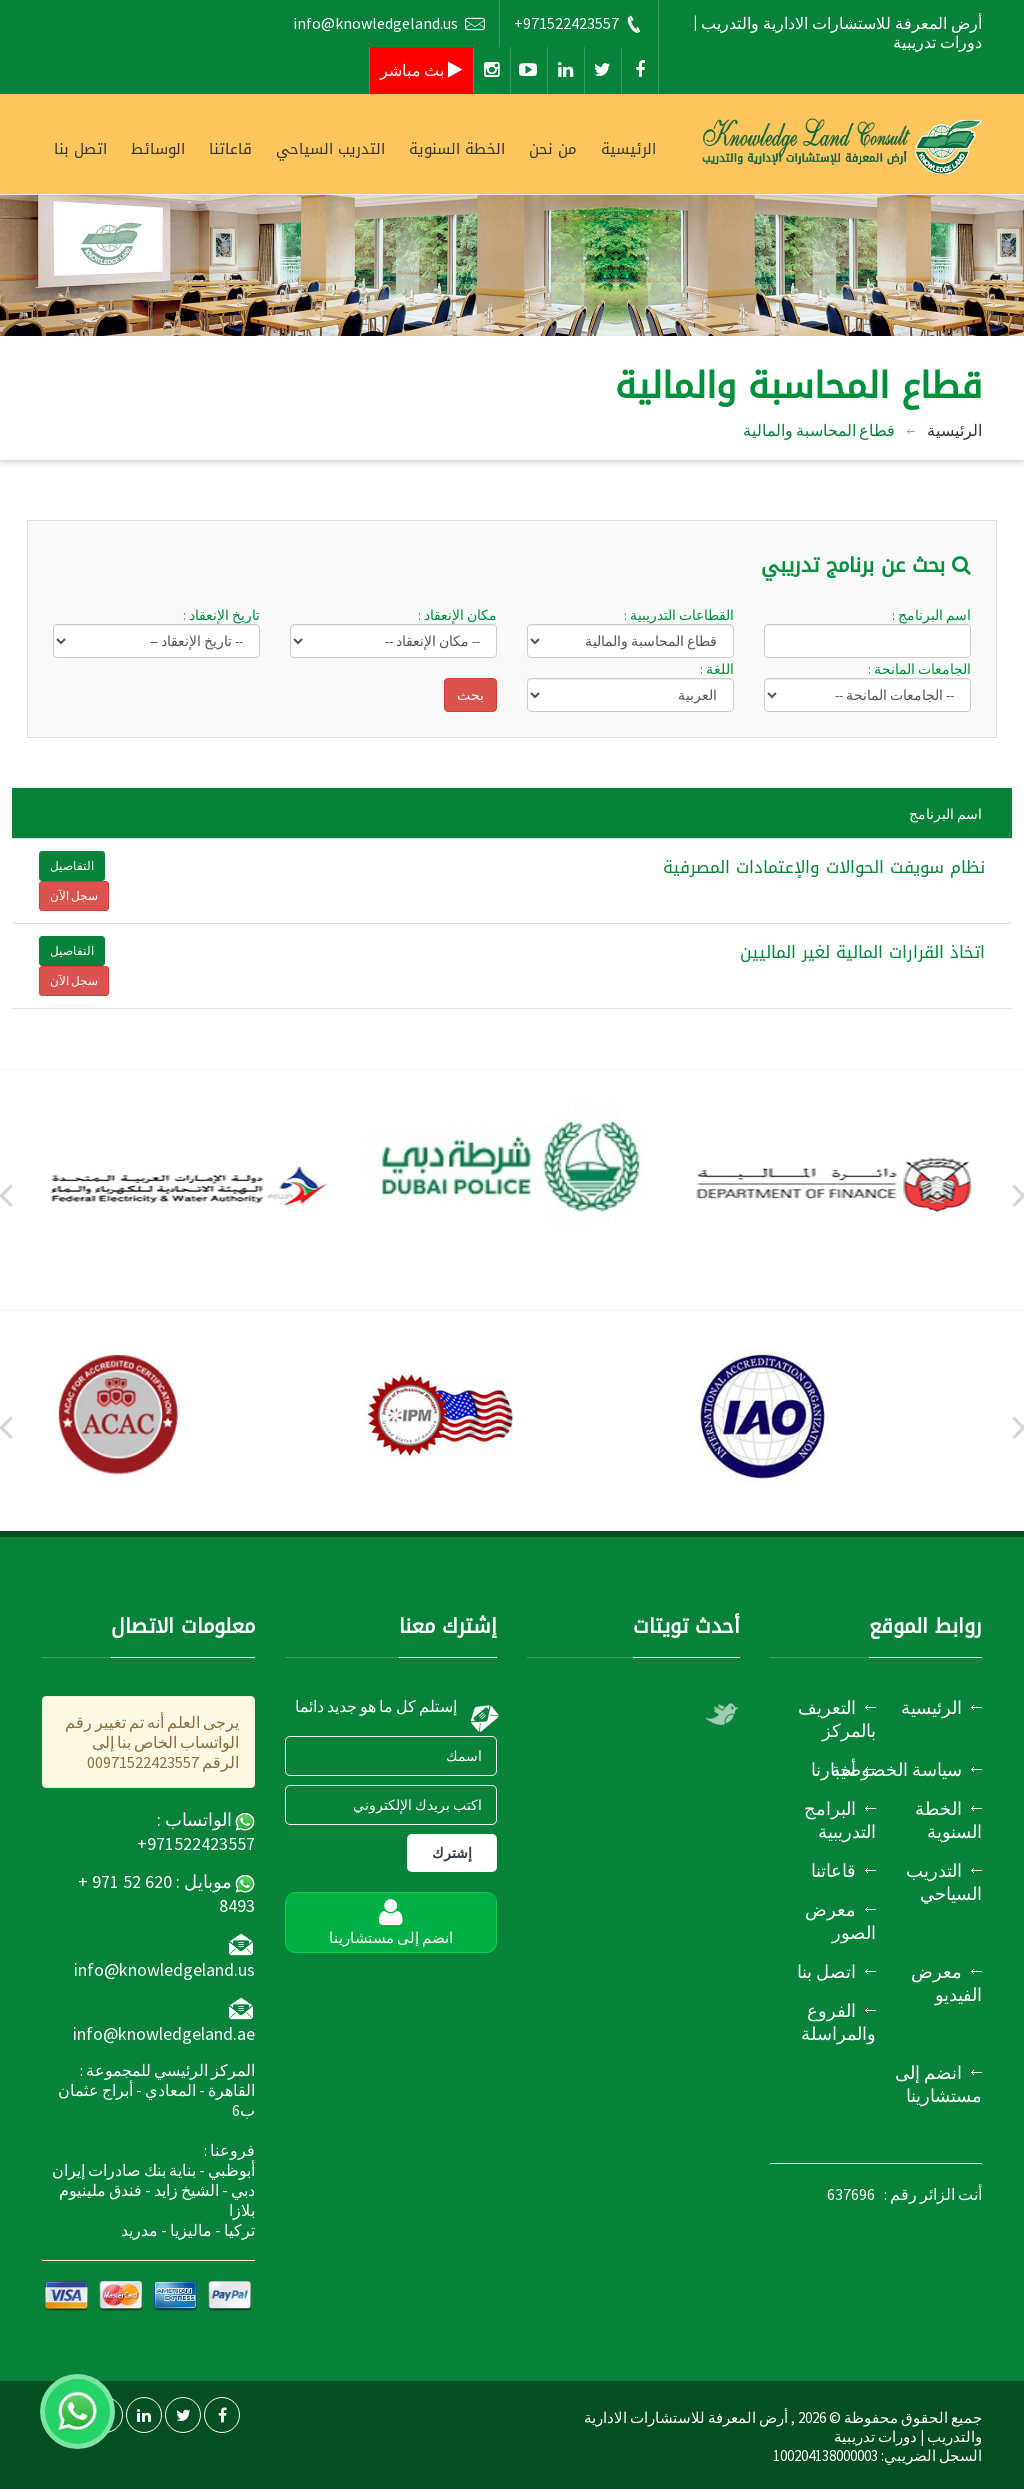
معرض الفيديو (946, 1983)
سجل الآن (74, 895)
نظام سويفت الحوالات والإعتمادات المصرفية (824, 867)
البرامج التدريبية (840, 1820)
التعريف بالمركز (837, 1719)
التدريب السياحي (330, 149)
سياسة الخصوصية (896, 1769)
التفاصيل (72, 865)
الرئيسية (628, 149)
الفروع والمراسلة (838, 2022)
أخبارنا (833, 1769)
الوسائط (158, 149)
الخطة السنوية (457, 149)
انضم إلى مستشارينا (938, 2084)
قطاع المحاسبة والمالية (819, 430)
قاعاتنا (230, 149)
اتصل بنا (80, 149)
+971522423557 (579, 23)
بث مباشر (421, 70)
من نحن (553, 149)
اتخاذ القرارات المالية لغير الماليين (862, 952)
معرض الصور (840, 1921)
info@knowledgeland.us (389, 23)
